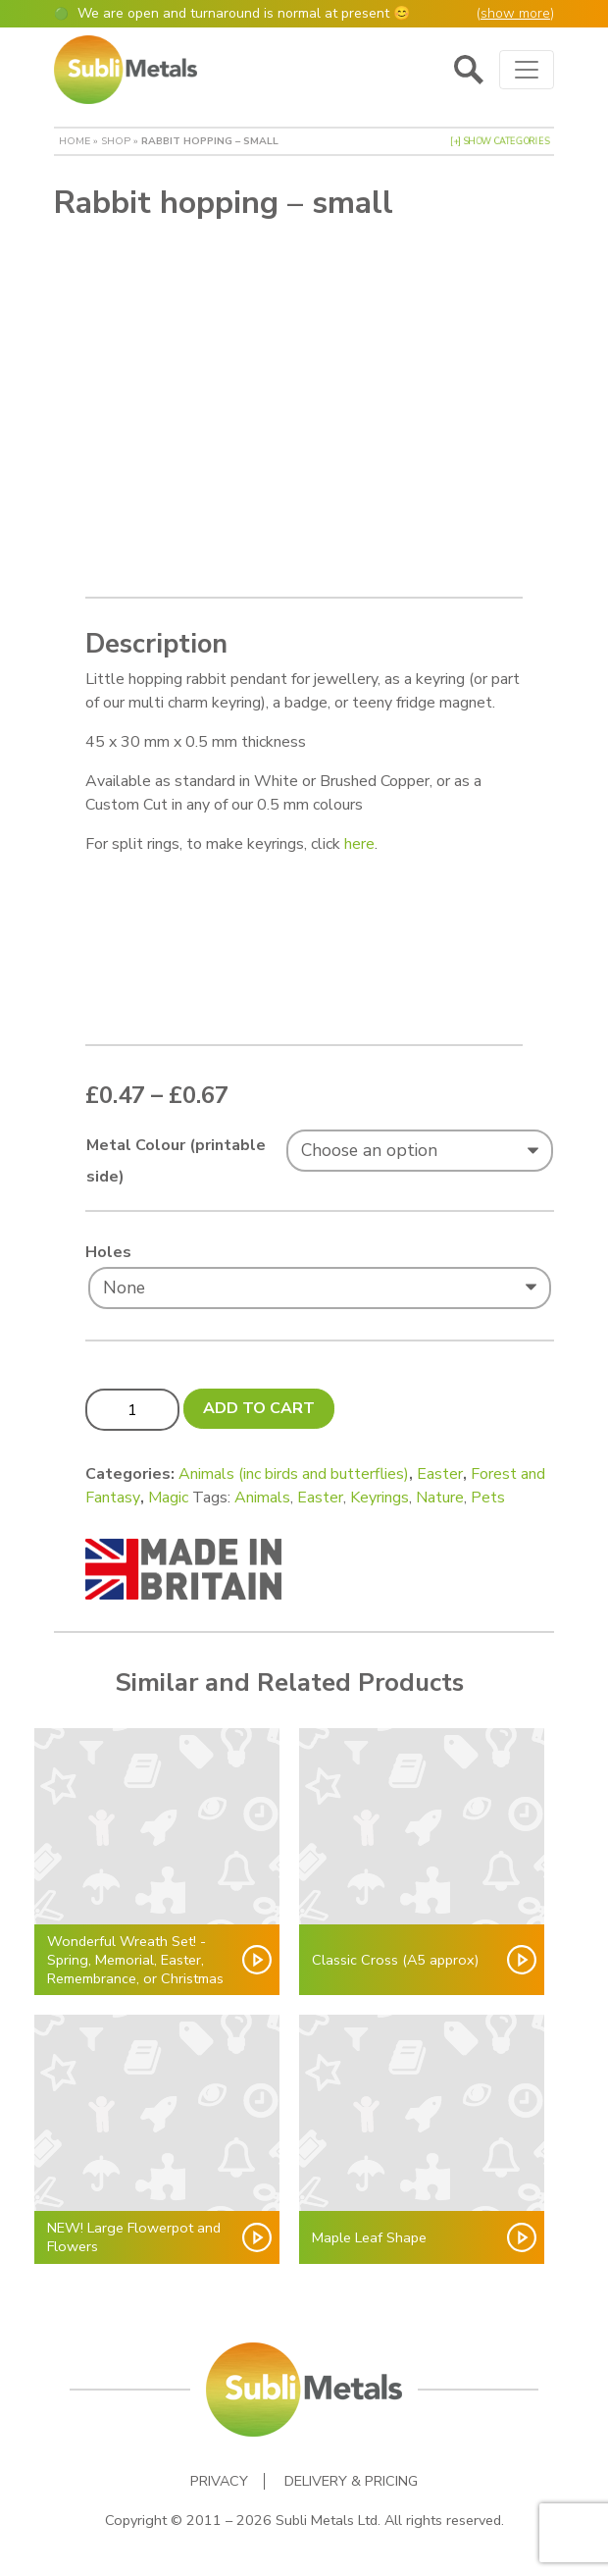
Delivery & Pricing (351, 2481)
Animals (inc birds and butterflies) (293, 1474)
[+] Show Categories (499, 141)
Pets (488, 1497)
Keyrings (379, 1497)
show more (515, 13)
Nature (440, 1497)
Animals (262, 1497)
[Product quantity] (132, 1409)
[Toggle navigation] (526, 69)
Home (74, 140)
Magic (168, 1497)
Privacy (219, 2481)
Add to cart (259, 1408)
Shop (115, 140)
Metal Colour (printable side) (176, 1160)
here (359, 844)
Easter (440, 1474)
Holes (108, 1252)
